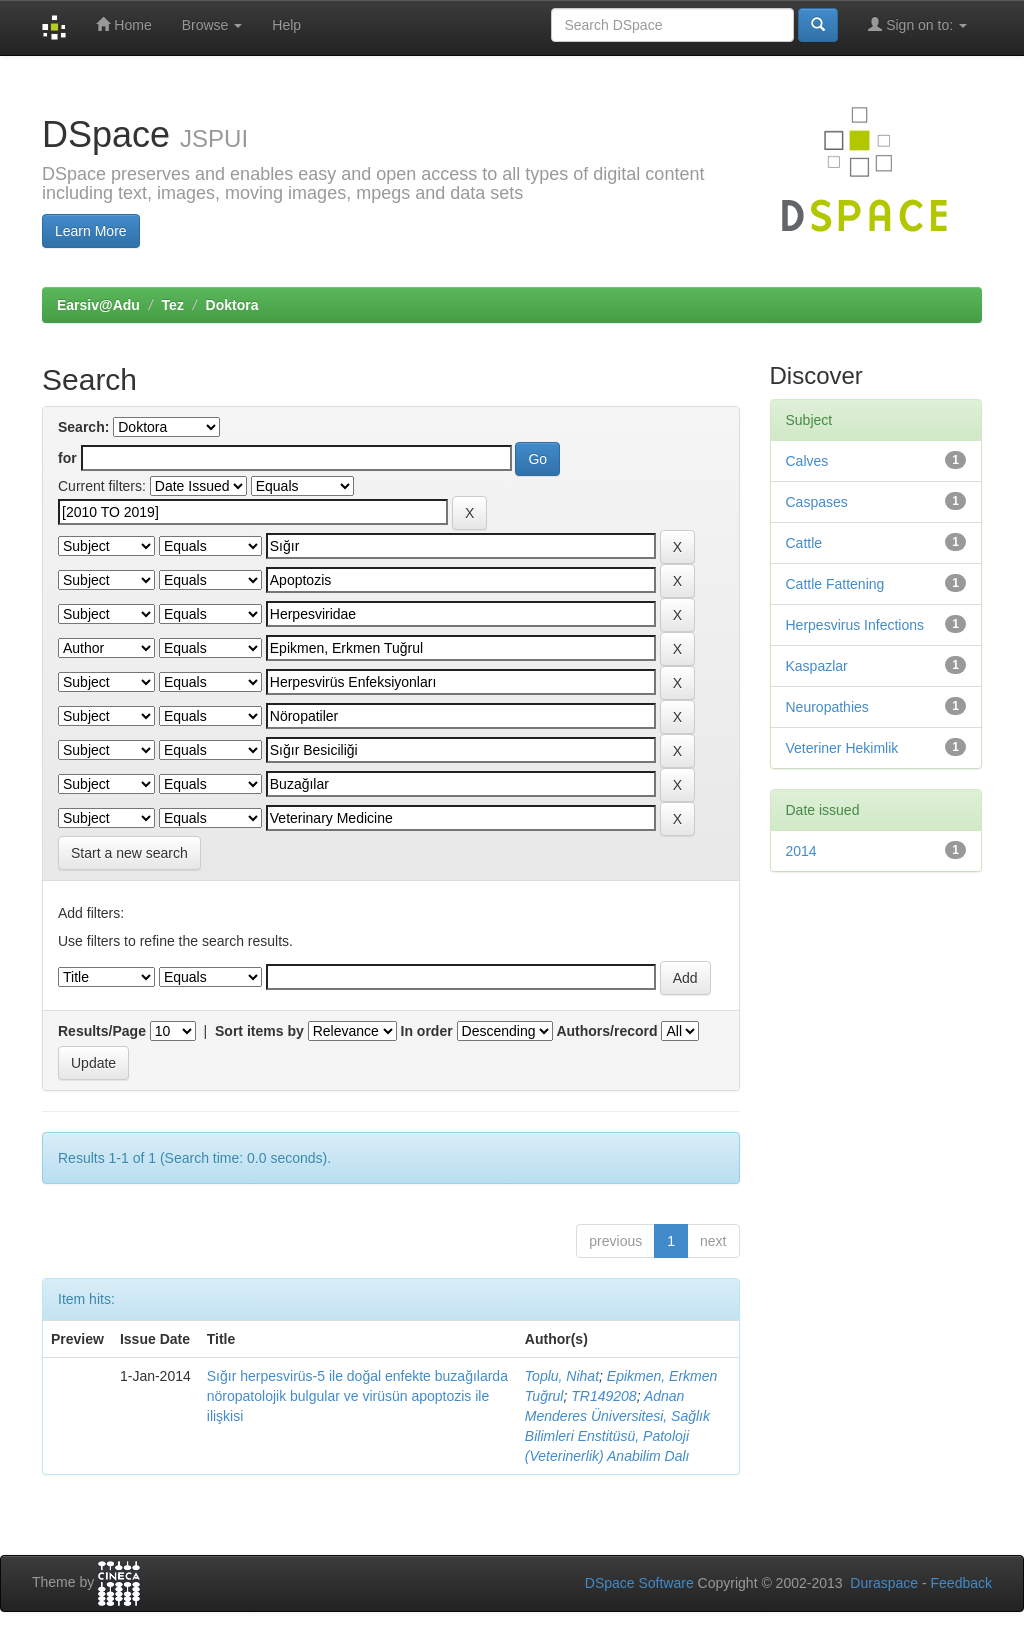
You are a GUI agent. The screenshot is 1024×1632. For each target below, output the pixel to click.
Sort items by (259, 1031)
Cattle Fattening (835, 584)
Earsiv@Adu (98, 305)
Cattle (804, 543)
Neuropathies (827, 707)
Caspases (817, 502)
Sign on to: (917, 24)
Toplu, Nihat (562, 1376)
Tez (173, 305)
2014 (801, 851)
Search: (83, 427)
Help (286, 25)
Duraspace (884, 1583)
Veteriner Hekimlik (842, 748)
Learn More (91, 231)
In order (427, 1031)
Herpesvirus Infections (855, 625)
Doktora (232, 305)
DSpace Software (639, 1583)
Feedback (961, 1583)
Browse (212, 25)
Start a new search (129, 853)
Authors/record (606, 1031)
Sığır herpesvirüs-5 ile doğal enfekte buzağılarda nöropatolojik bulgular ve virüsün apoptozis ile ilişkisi (357, 1396)
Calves (807, 461)
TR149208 (603, 1396)
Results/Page (102, 1031)
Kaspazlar (817, 666)
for (67, 458)
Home (123, 24)
